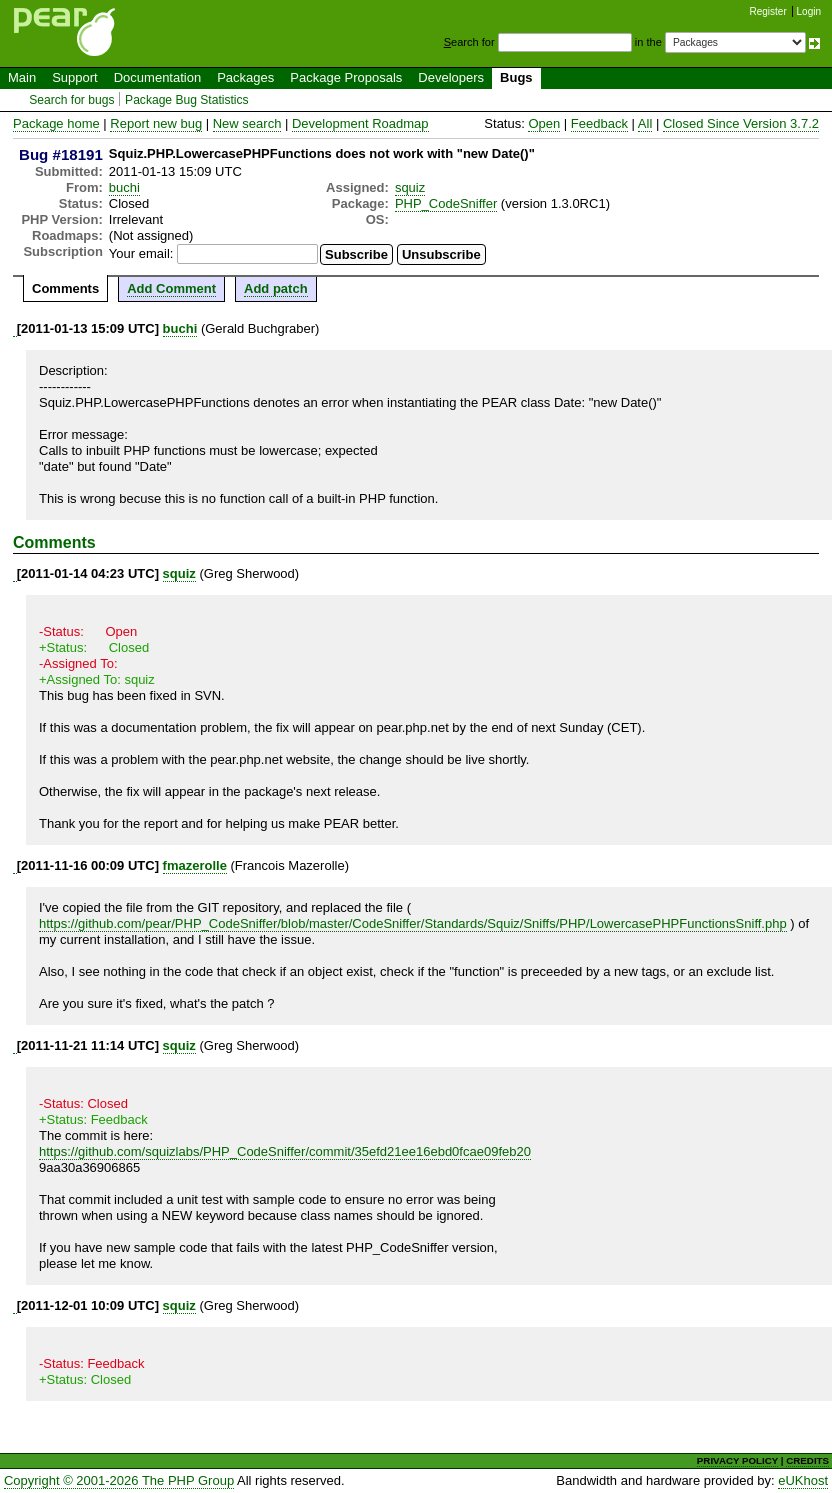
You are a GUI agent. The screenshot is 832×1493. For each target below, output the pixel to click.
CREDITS (807, 1460)
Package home (56, 123)
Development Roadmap (360, 123)
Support (75, 77)
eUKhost (803, 1480)
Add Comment (171, 288)
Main (22, 77)
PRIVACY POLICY (737, 1460)
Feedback (599, 123)
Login (809, 11)
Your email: (141, 253)
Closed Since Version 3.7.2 (741, 123)
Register (768, 11)
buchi (124, 187)
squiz (410, 187)
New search (247, 123)
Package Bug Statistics (187, 100)
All (645, 123)
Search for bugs (71, 100)
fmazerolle (195, 865)
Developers (451, 77)
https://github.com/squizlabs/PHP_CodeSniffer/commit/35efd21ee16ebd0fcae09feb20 (285, 1151)
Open (544, 123)
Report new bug (156, 123)
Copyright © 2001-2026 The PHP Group (119, 1480)
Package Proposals (346, 77)
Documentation (157, 77)
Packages (245, 77)
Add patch (276, 288)
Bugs (516, 77)
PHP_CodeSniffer (446, 203)
